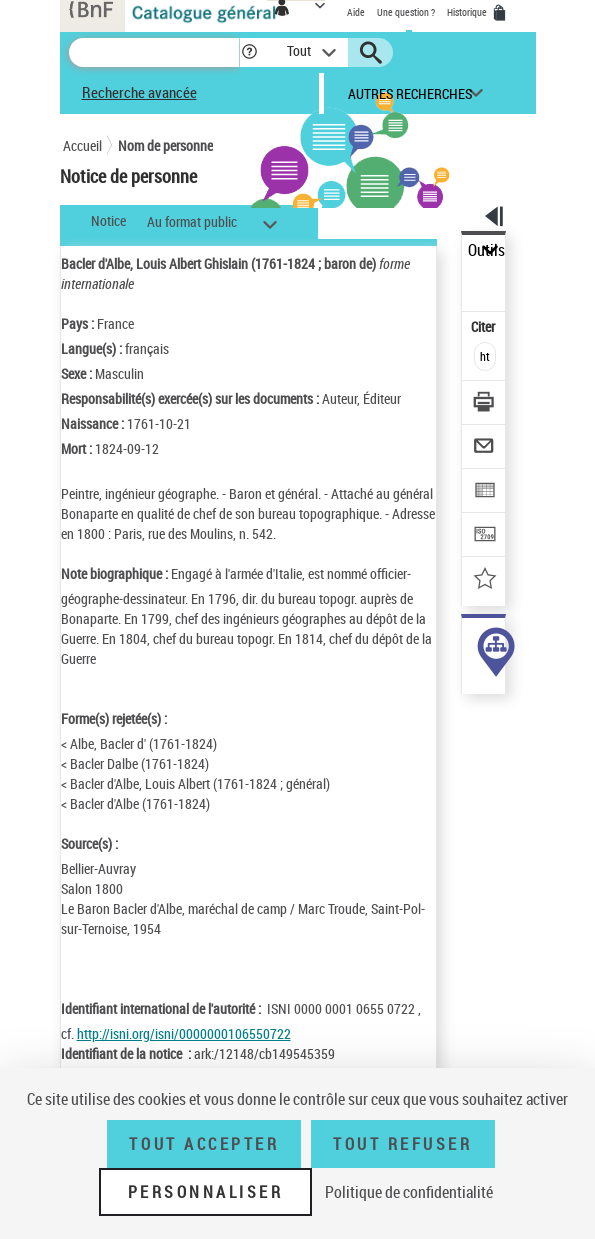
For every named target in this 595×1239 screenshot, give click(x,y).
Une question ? (406, 12)
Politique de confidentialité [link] (409, 1192)
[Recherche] (154, 52)
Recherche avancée (139, 92)
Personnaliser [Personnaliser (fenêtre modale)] (206, 1192)
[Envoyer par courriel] (484, 448)
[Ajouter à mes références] (484, 580)
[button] (249, 52)
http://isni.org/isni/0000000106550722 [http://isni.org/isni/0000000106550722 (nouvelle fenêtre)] (184, 1033)
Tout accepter (204, 1144)
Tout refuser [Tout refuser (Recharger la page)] (402, 1144)
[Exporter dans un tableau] (484, 492)
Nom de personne (165, 145)
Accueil (82, 145)
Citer (484, 326)
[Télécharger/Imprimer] (484, 404)
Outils (486, 250)
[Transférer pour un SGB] (484, 536)
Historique (468, 12)
